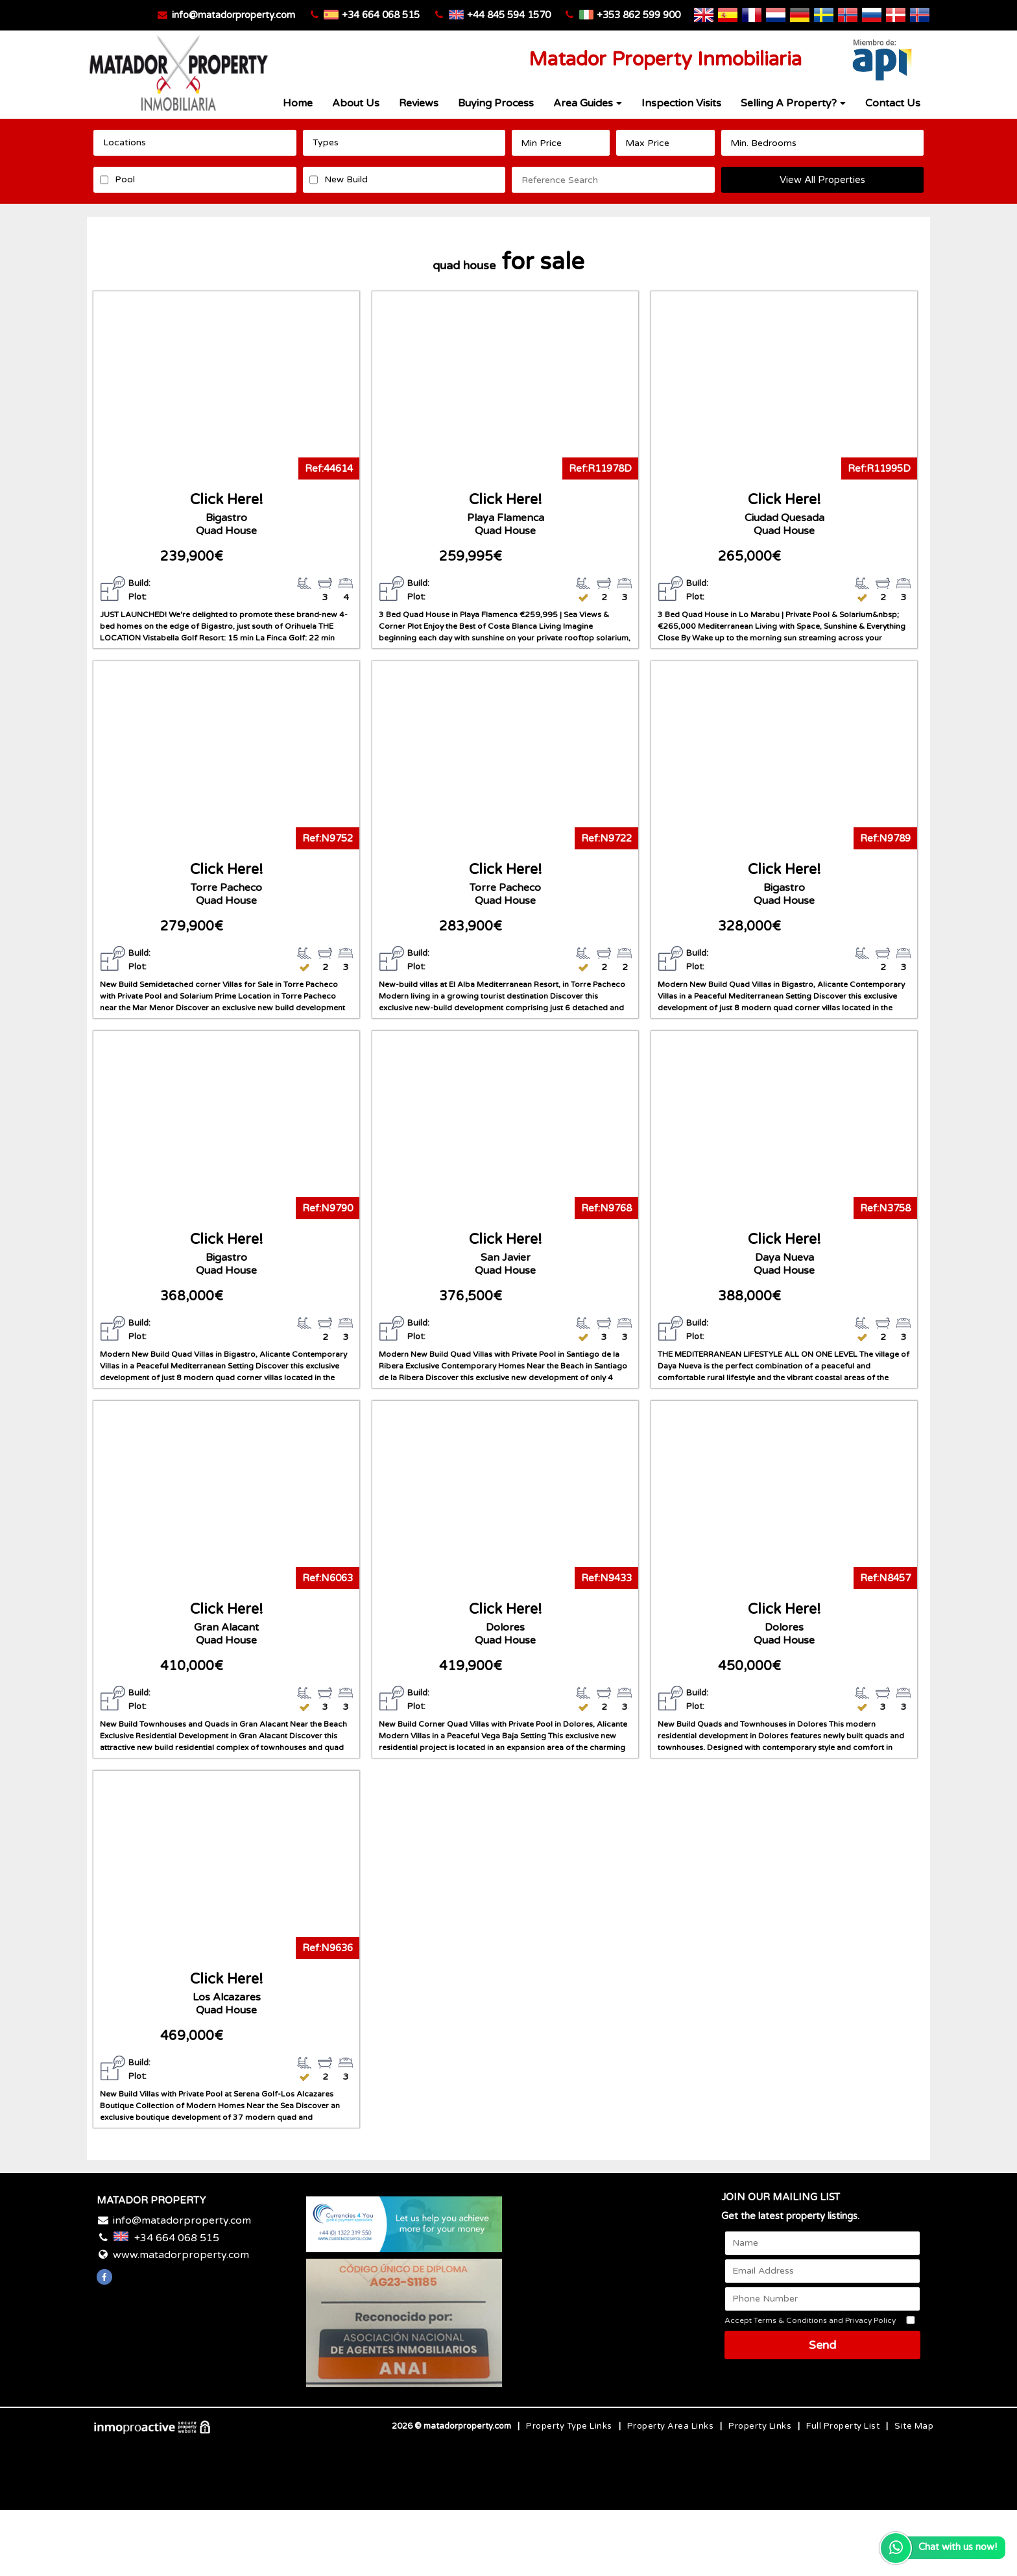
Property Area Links (670, 2426)
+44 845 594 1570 (509, 15)
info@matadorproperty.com (233, 15)
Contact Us (892, 103)
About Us (355, 103)
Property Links (759, 2426)
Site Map (913, 2426)
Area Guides (587, 103)
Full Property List (842, 2426)
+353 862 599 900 (638, 15)
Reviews (418, 103)
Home (298, 103)
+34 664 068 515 (381, 15)
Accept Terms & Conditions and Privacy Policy (810, 2320)
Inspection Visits (681, 103)
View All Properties (822, 180)
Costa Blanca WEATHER (613, 2245)
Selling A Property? (793, 103)
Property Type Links (569, 2426)
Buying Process (496, 103)
